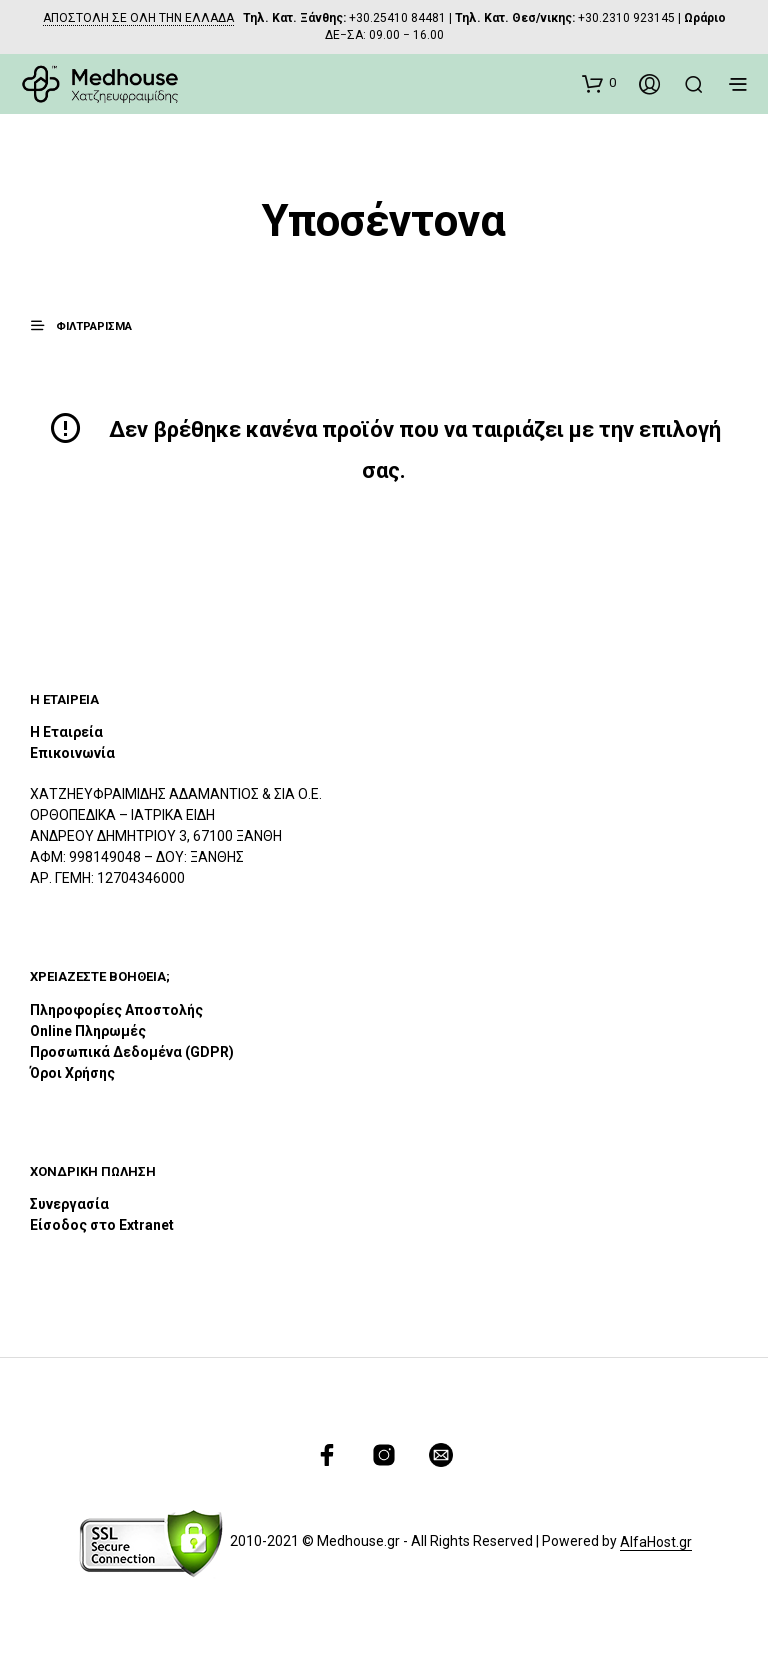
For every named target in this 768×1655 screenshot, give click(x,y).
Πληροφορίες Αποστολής (116, 1010)
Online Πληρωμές (88, 1031)
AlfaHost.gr (656, 1542)
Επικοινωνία (72, 753)
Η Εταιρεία (66, 732)
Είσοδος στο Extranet (103, 1225)
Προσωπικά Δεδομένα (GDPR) (132, 1052)
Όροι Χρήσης (72, 1073)
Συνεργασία (69, 1204)
